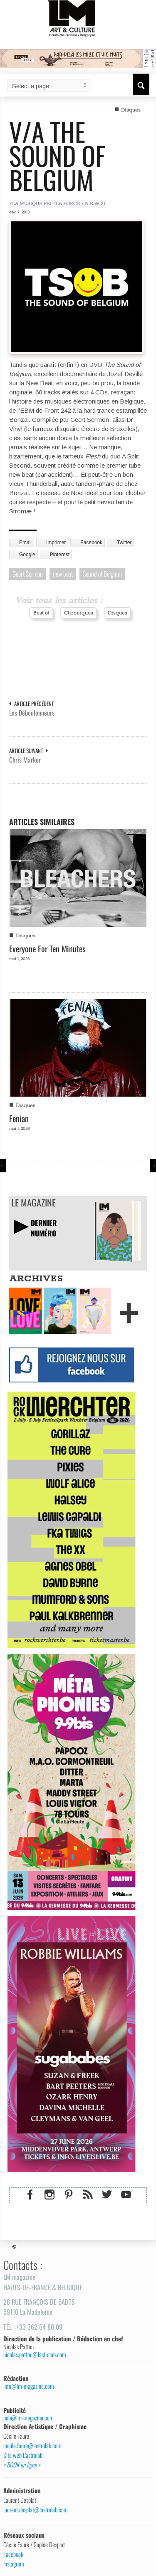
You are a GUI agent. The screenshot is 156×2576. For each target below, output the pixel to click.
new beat (63, 574)
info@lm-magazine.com (28, 2386)
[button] (141, 84)
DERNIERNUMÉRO (44, 1227)
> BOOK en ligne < (21, 2465)
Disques (131, 110)
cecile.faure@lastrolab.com (32, 2445)
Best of (41, 613)
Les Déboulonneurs (31, 713)
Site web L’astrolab (22, 2455)
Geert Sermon (27, 574)
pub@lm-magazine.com (28, 2417)
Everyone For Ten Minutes (47, 948)
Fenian (19, 1118)
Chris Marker (25, 760)
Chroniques (78, 613)
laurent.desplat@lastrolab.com (35, 2510)
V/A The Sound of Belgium (57, 155)
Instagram (13, 2564)
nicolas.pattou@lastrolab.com (34, 2354)
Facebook (13, 2554)
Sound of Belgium (102, 574)
